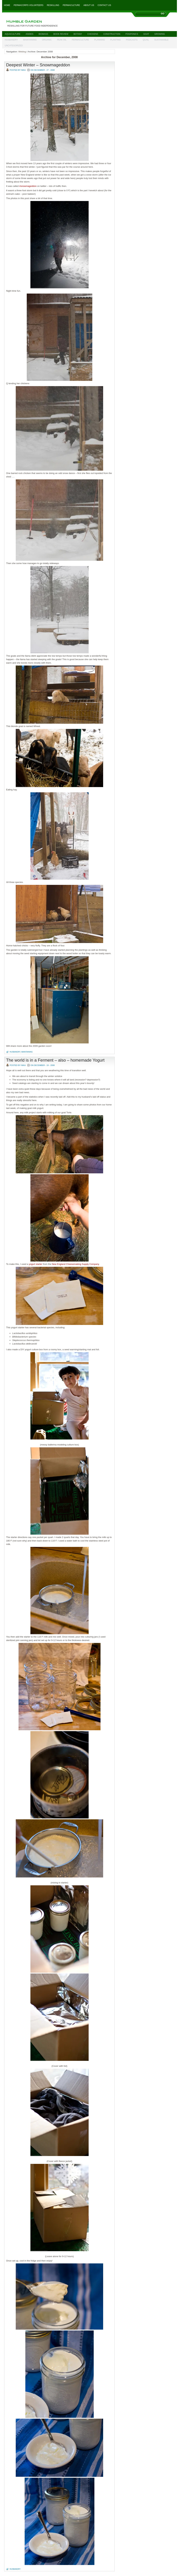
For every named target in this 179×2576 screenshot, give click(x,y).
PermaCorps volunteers (28, 5)
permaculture (80, 40)
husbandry (11, 40)
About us (88, 5)
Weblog (22, 51)
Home (7, 5)
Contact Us (104, 5)
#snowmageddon (28, 186)
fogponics (132, 34)
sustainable (161, 40)
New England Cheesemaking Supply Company (75, 1264)
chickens (92, 34)
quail (146, 40)
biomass (43, 34)
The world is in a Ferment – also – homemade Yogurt (55, 1060)
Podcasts (131, 40)
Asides (29, 34)
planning (99, 40)
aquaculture (12, 34)
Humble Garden (39, 21)
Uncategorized (14, 45)
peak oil (62, 40)
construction (111, 34)
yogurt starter (35, 1264)
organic (47, 40)
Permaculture (71, 5)
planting (115, 40)
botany (78, 34)
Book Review (60, 34)
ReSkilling (53, 5)
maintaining (30, 40)
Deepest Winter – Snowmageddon (38, 65)
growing (159, 34)
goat (146, 34)
